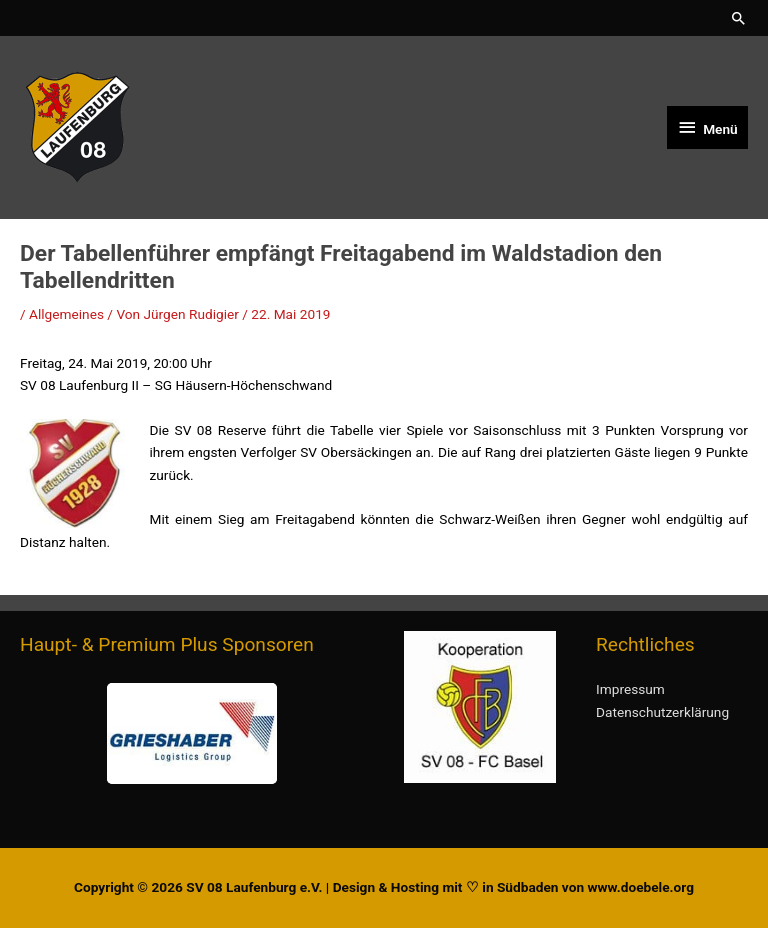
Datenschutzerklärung (662, 712)
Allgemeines (66, 314)
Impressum (630, 689)
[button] (739, 18)
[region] (192, 733)
